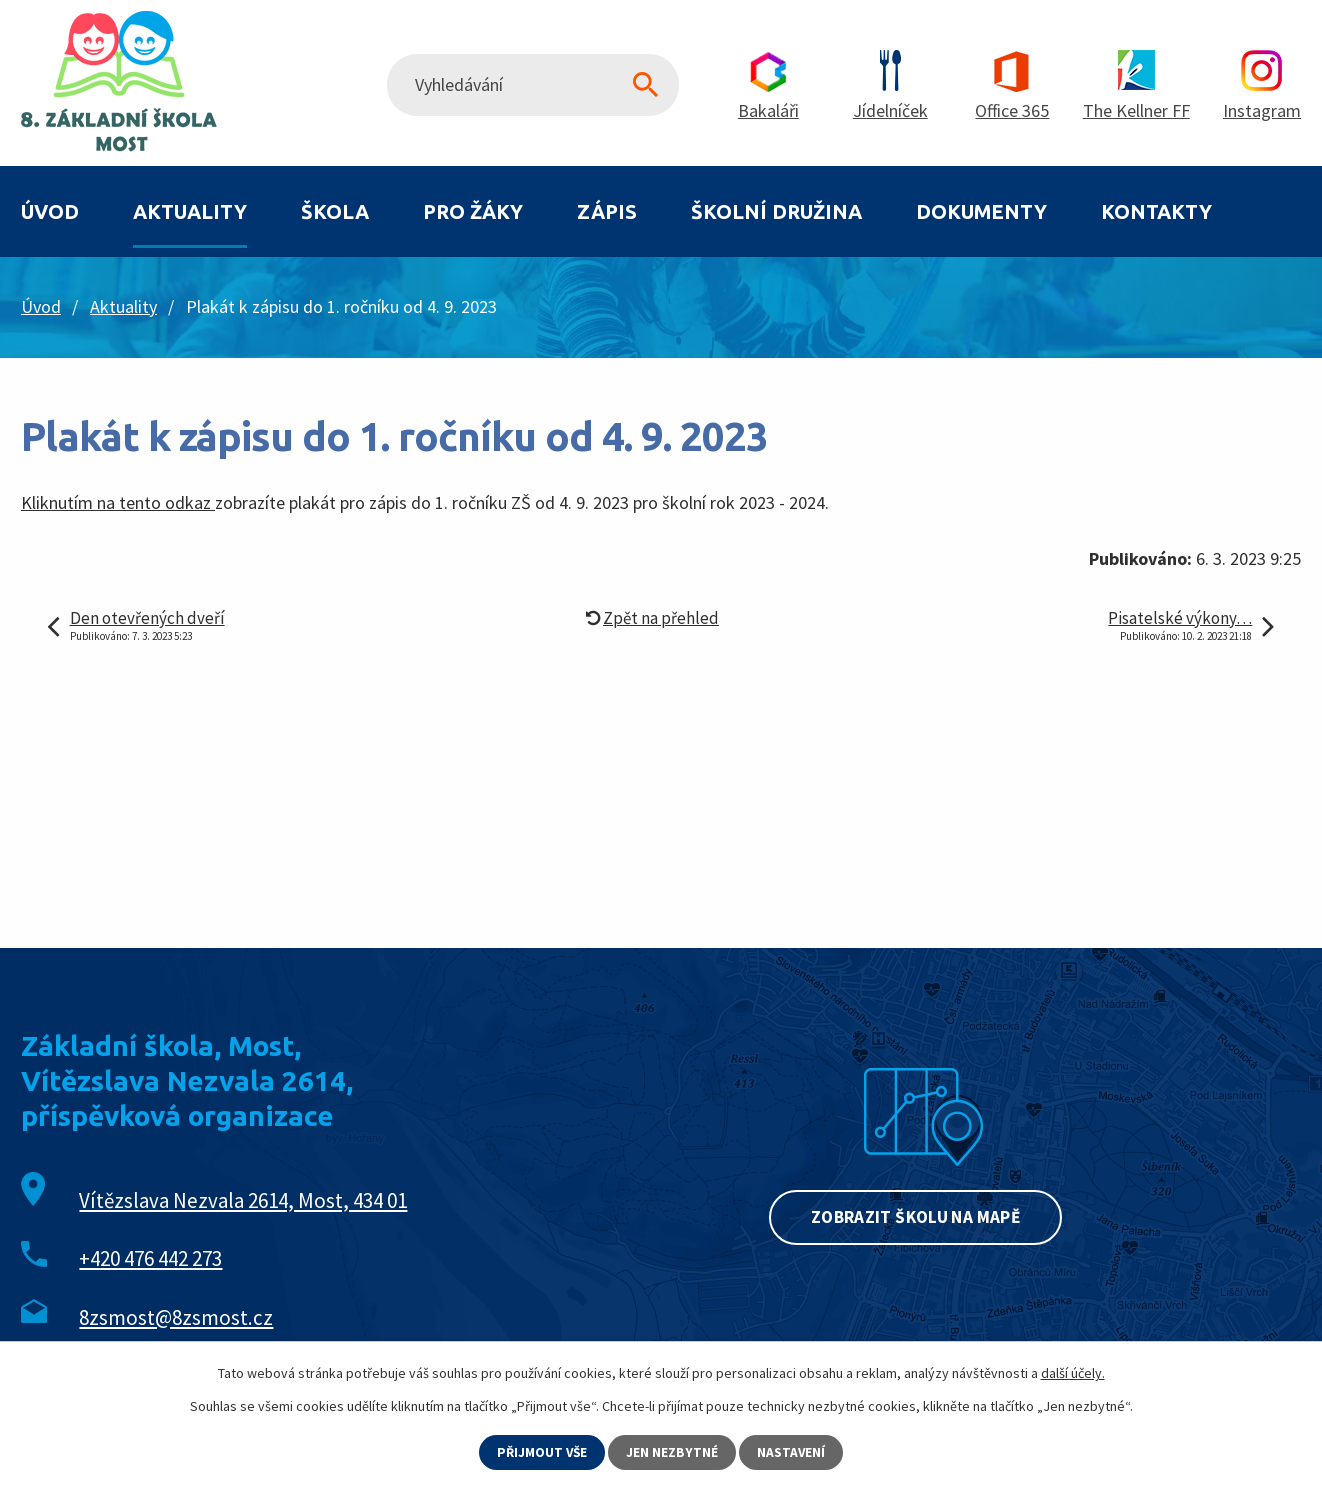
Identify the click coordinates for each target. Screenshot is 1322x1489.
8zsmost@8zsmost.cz (176, 1317)
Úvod (50, 211)
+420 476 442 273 (150, 1258)
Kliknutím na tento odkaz (118, 502)
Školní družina (776, 211)
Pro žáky (473, 211)
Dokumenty (981, 211)
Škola (335, 211)
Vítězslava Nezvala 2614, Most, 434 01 (243, 1200)
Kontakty (1156, 211)
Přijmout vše (542, 1452)
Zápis (607, 211)
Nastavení (793, 1452)
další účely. (1073, 1372)
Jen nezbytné (674, 1452)
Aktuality (190, 211)
